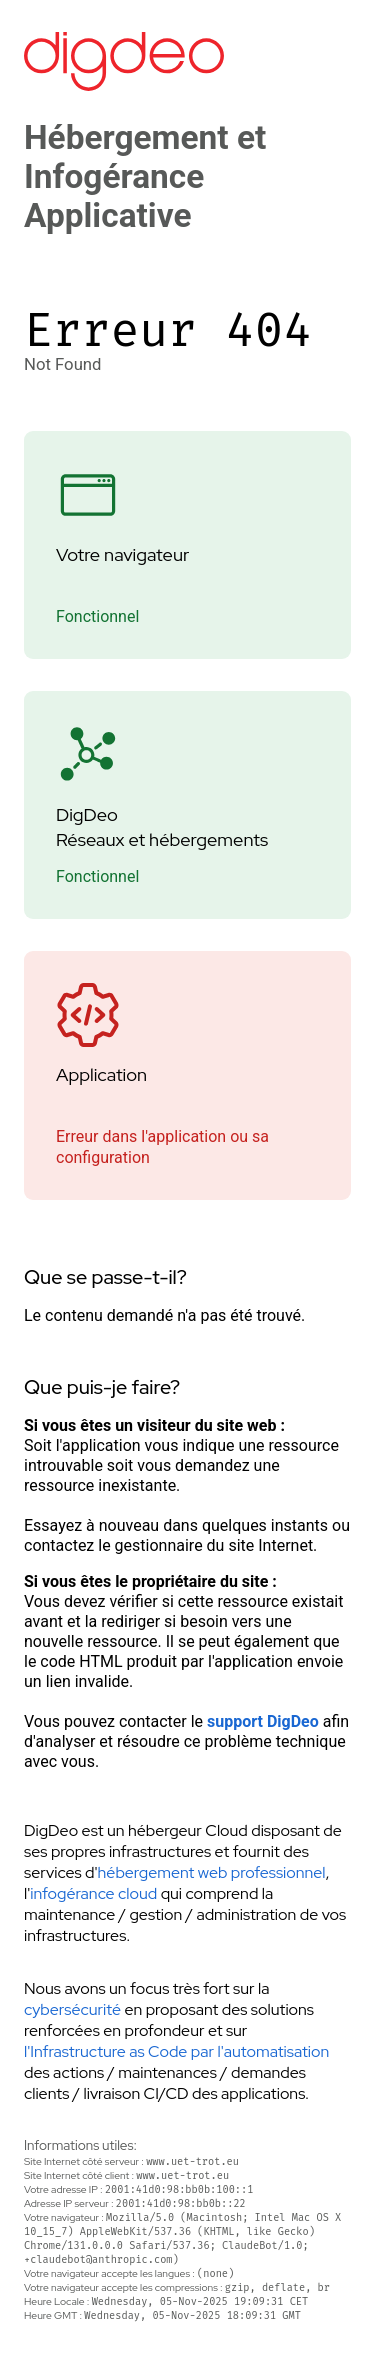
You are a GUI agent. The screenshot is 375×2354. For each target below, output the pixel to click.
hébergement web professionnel (212, 1872)
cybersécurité (72, 2009)
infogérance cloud (93, 1893)
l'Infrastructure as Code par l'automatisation (176, 2051)
